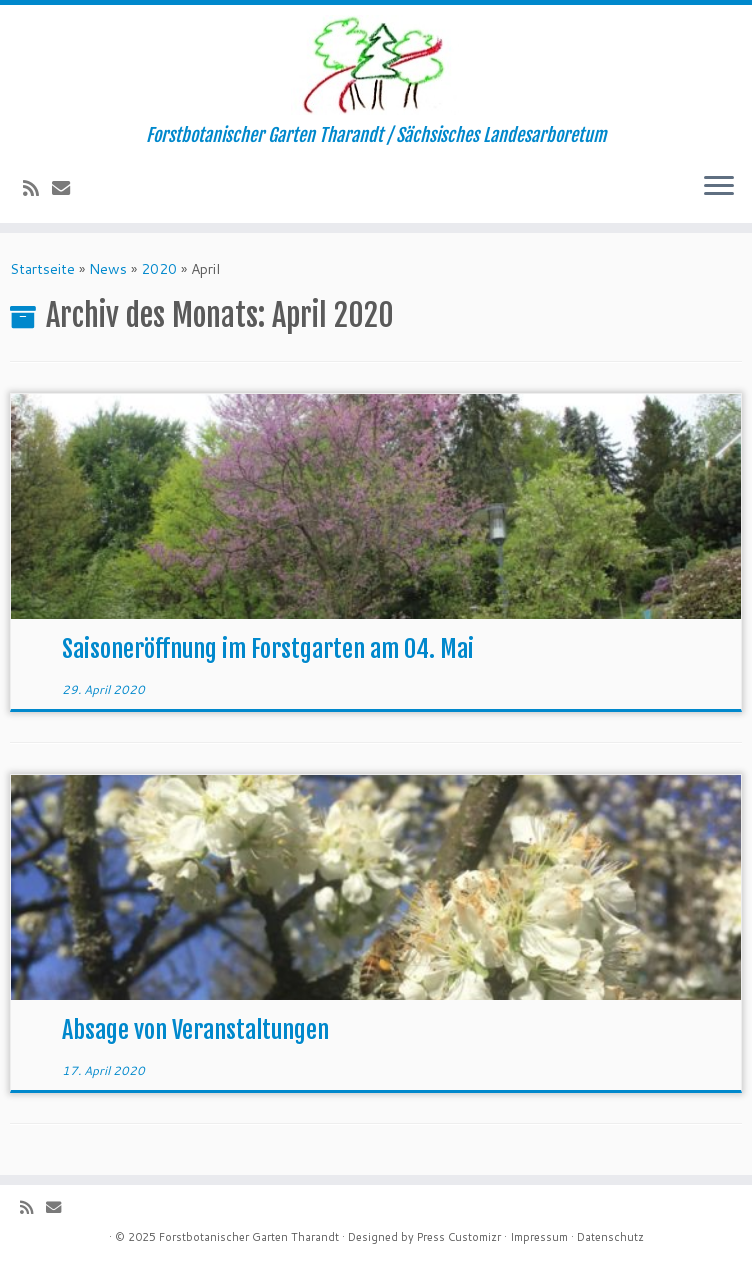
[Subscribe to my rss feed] (37, 188)
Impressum (539, 1237)
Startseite (42, 269)
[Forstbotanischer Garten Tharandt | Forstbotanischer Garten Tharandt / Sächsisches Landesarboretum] (376, 65)
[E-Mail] (67, 188)
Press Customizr (459, 1237)
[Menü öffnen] (719, 187)
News (108, 269)
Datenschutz (610, 1237)
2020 (159, 269)
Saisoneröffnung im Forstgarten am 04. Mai (268, 649)
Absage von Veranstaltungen (195, 1030)
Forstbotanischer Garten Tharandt (249, 1237)
